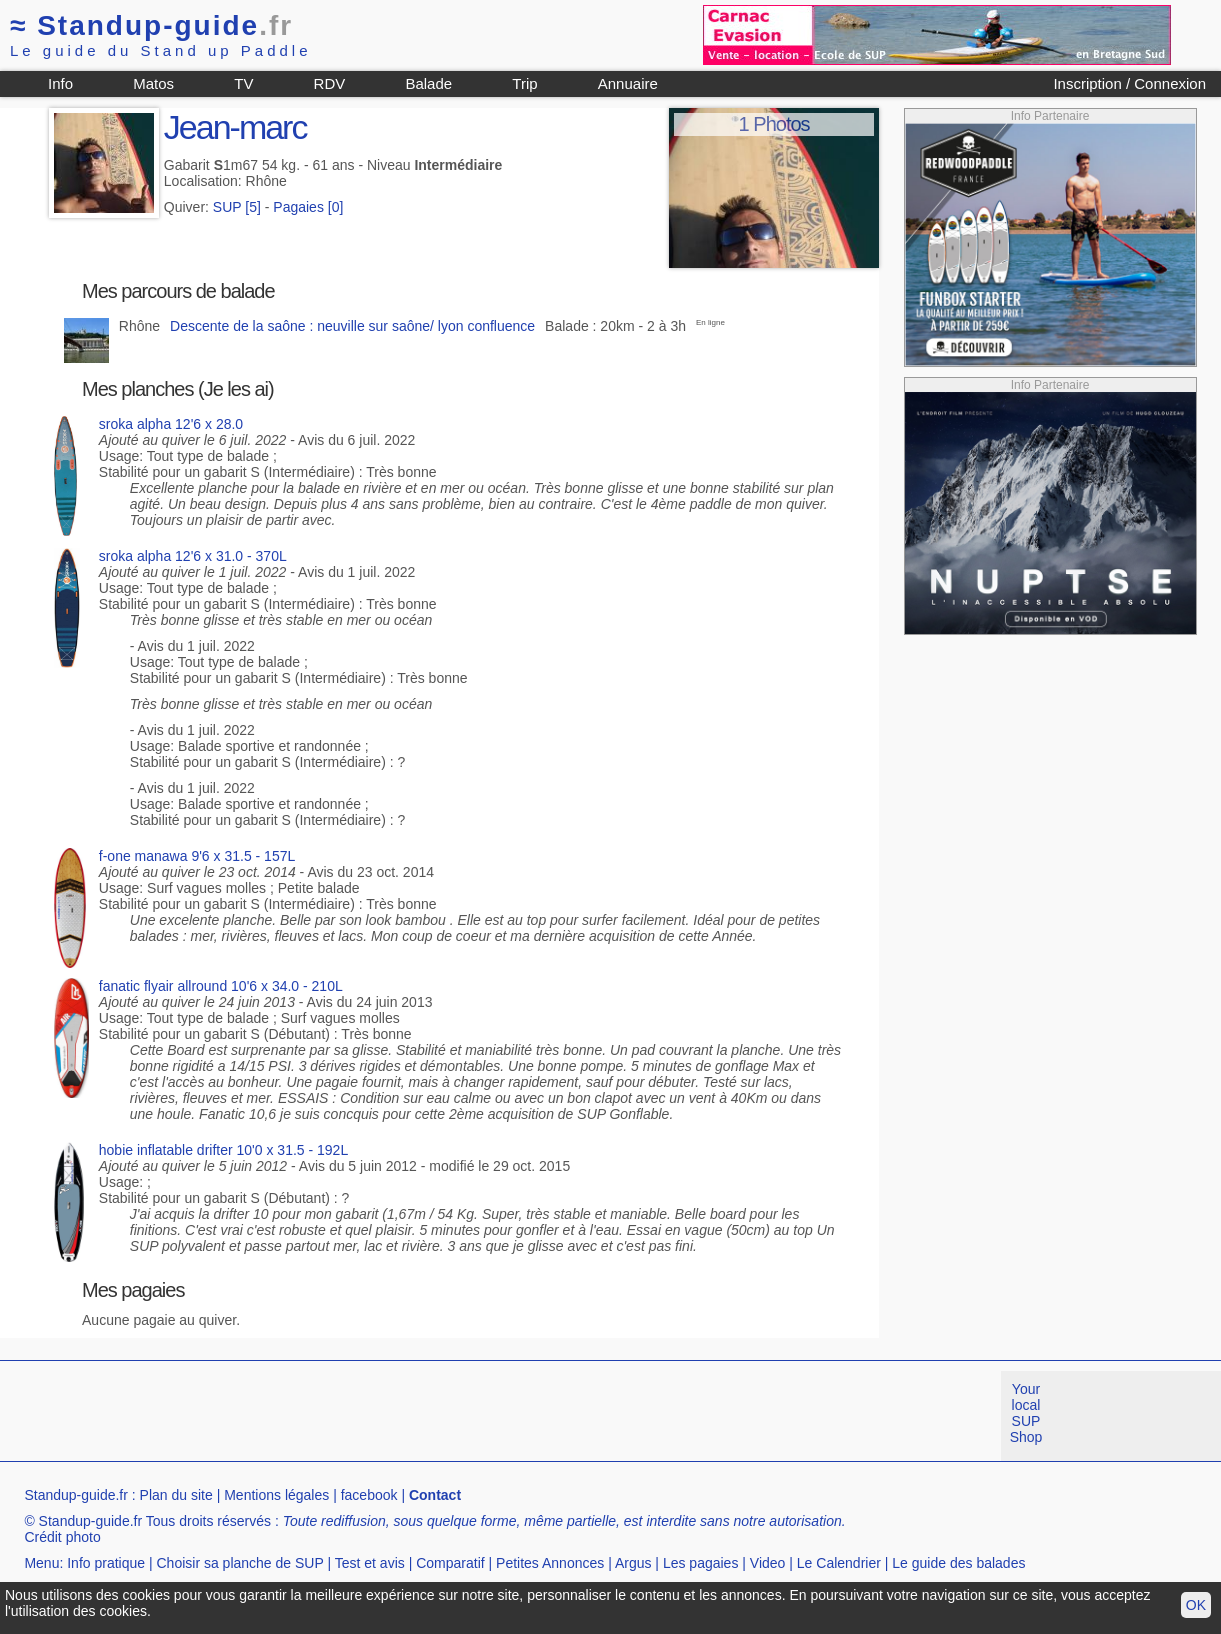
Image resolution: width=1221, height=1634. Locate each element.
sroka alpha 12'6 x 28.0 (171, 424)
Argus (633, 1563)
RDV (330, 83)
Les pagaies (701, 1563)
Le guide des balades (958, 1563)
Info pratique (106, 1563)
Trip (524, 83)
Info (60, 83)
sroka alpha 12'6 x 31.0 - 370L (193, 556)
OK (1196, 1605)
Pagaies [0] (308, 207)
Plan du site (176, 1495)
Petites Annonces (550, 1563)
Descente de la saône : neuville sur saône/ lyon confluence (352, 326)
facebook (369, 1495)
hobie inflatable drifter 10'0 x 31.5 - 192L (223, 1150)
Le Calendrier (839, 1563)
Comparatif (450, 1563)
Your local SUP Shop (1026, 1413)
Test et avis (370, 1563)
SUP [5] (237, 207)
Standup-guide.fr (76, 1495)
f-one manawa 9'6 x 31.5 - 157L (197, 856)
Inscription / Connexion (1129, 83)
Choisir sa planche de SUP (239, 1563)
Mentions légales (276, 1495)
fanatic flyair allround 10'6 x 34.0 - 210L (221, 986)
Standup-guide (151, 25)
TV (243, 83)
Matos (153, 83)
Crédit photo (62, 1537)
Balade (428, 83)
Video (768, 1563)
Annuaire (628, 83)
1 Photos (774, 124)
